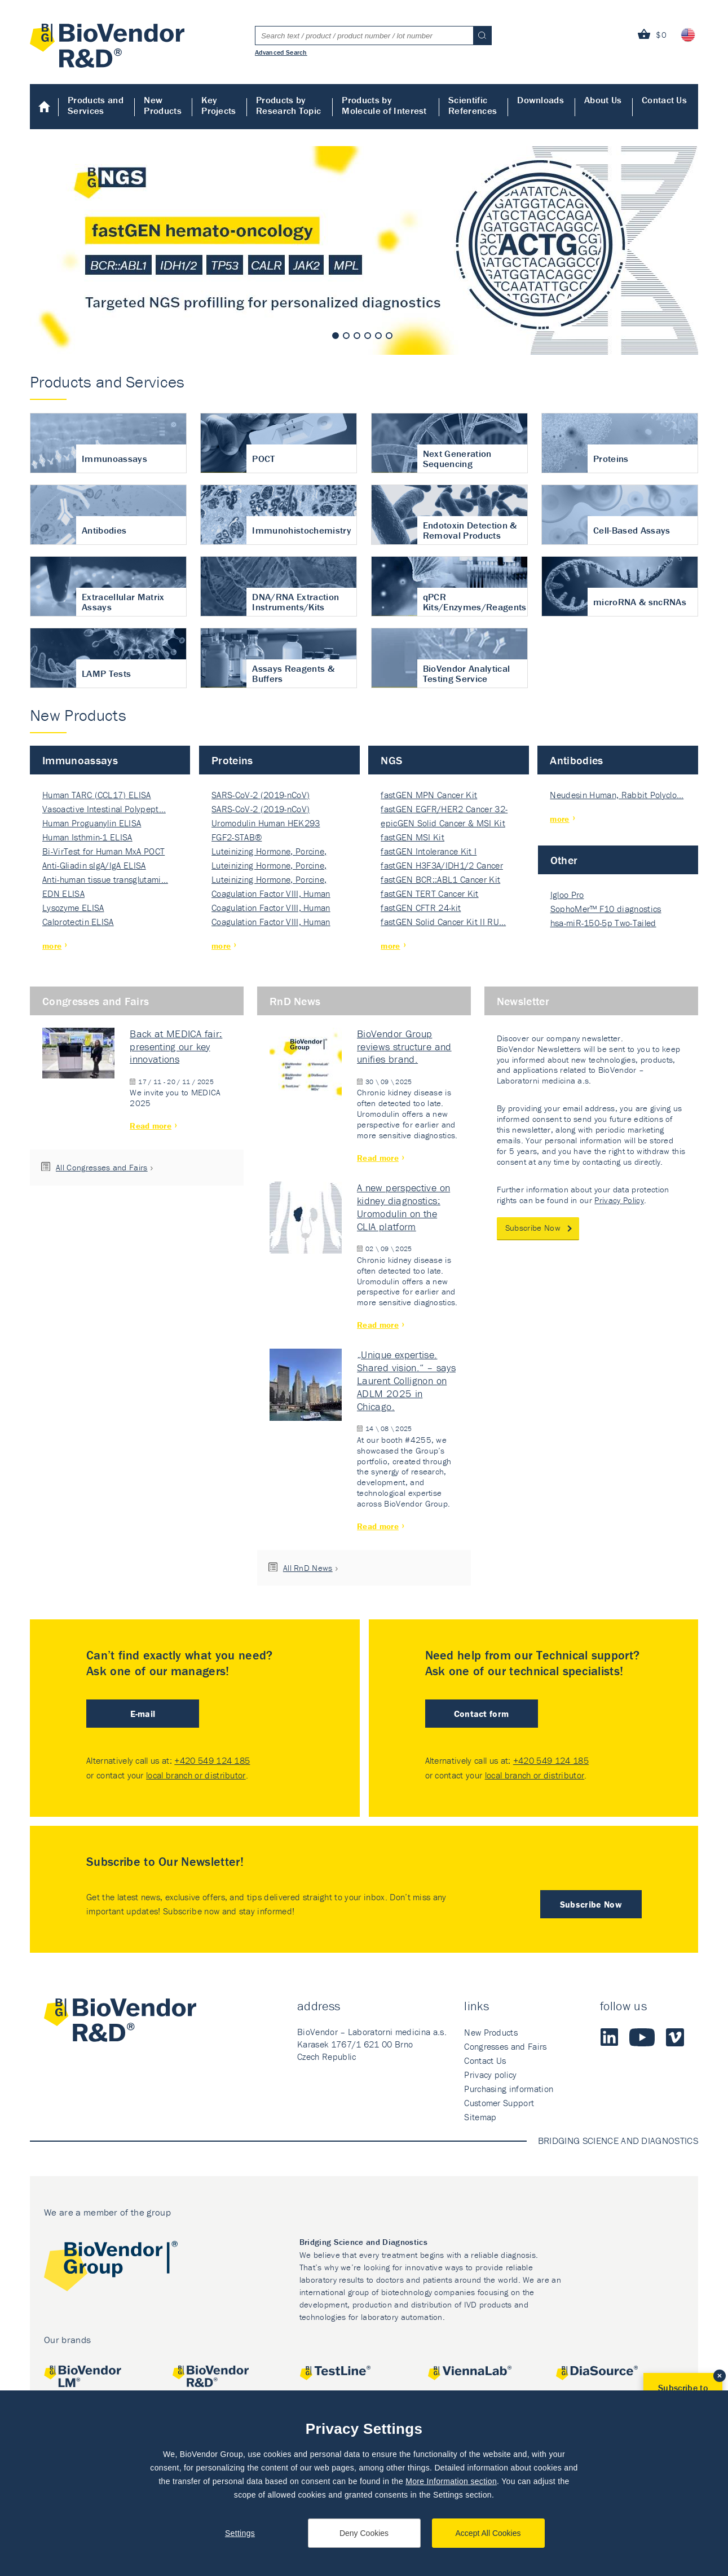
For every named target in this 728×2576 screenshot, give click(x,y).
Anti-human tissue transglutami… (105, 879)
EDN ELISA (63, 893)
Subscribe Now (533, 1227)
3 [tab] (357, 335)
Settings (240, 2533)
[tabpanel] (364, 250)
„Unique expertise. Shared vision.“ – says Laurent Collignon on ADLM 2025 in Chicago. (406, 1380)
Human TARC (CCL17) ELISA (96, 794)
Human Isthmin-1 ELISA (87, 837)
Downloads (540, 100)
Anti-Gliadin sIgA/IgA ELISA (94, 865)
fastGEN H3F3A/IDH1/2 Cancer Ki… (442, 866)
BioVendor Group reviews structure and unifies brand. (404, 1046)
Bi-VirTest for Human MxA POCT (103, 851)
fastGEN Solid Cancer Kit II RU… (443, 921)
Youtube (642, 2037)
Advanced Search (281, 52)
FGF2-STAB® (236, 837)
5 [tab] (378, 335)
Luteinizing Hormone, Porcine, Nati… (269, 852)
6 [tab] (389, 335)
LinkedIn (609, 2037)
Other (564, 860)
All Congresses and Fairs (102, 1167)
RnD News (295, 1001)
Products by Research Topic (288, 105)
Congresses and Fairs (95, 1001)
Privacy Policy (618, 1200)
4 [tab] (367, 335)
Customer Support (499, 2102)
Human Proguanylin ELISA (91, 823)
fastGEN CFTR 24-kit (421, 907)
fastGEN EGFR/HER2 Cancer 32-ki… (444, 809)
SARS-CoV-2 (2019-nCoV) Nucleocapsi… (260, 795)
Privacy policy (490, 2074)
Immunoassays (80, 760)
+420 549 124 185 (212, 1760)
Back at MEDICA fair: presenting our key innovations (176, 1046)
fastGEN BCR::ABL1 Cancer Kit (440, 879)
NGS (391, 760)
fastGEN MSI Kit (412, 837)
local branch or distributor (196, 1775)
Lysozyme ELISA (73, 907)
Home (44, 106)
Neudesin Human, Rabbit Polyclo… (616, 794)
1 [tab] (335, 335)
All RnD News (308, 1567)
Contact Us (664, 100)
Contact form (481, 1713)
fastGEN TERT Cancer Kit (429, 893)
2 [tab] (346, 335)
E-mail (143, 1713)
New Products (163, 105)
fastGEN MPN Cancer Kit (429, 794)
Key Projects (218, 105)
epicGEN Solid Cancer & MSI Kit (443, 823)
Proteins (232, 760)
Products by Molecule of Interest (384, 105)
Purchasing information (508, 2088)
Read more (150, 1125)
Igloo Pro (567, 894)
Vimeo (675, 2037)
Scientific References (472, 105)
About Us (603, 100)
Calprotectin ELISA (78, 921)
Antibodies (576, 760)
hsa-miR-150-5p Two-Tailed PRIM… (603, 923)
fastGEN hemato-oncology (364, 250)
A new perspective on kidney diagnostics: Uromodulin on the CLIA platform (403, 1206)
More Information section (451, 2481)
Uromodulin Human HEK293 (265, 823)
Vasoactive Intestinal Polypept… (104, 808)
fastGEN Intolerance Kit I (428, 851)
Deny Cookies (364, 2533)
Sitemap (480, 2117)
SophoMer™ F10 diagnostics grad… (605, 909)
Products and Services (95, 105)
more (51, 945)
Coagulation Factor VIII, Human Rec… (270, 894)
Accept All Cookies (488, 2533)
